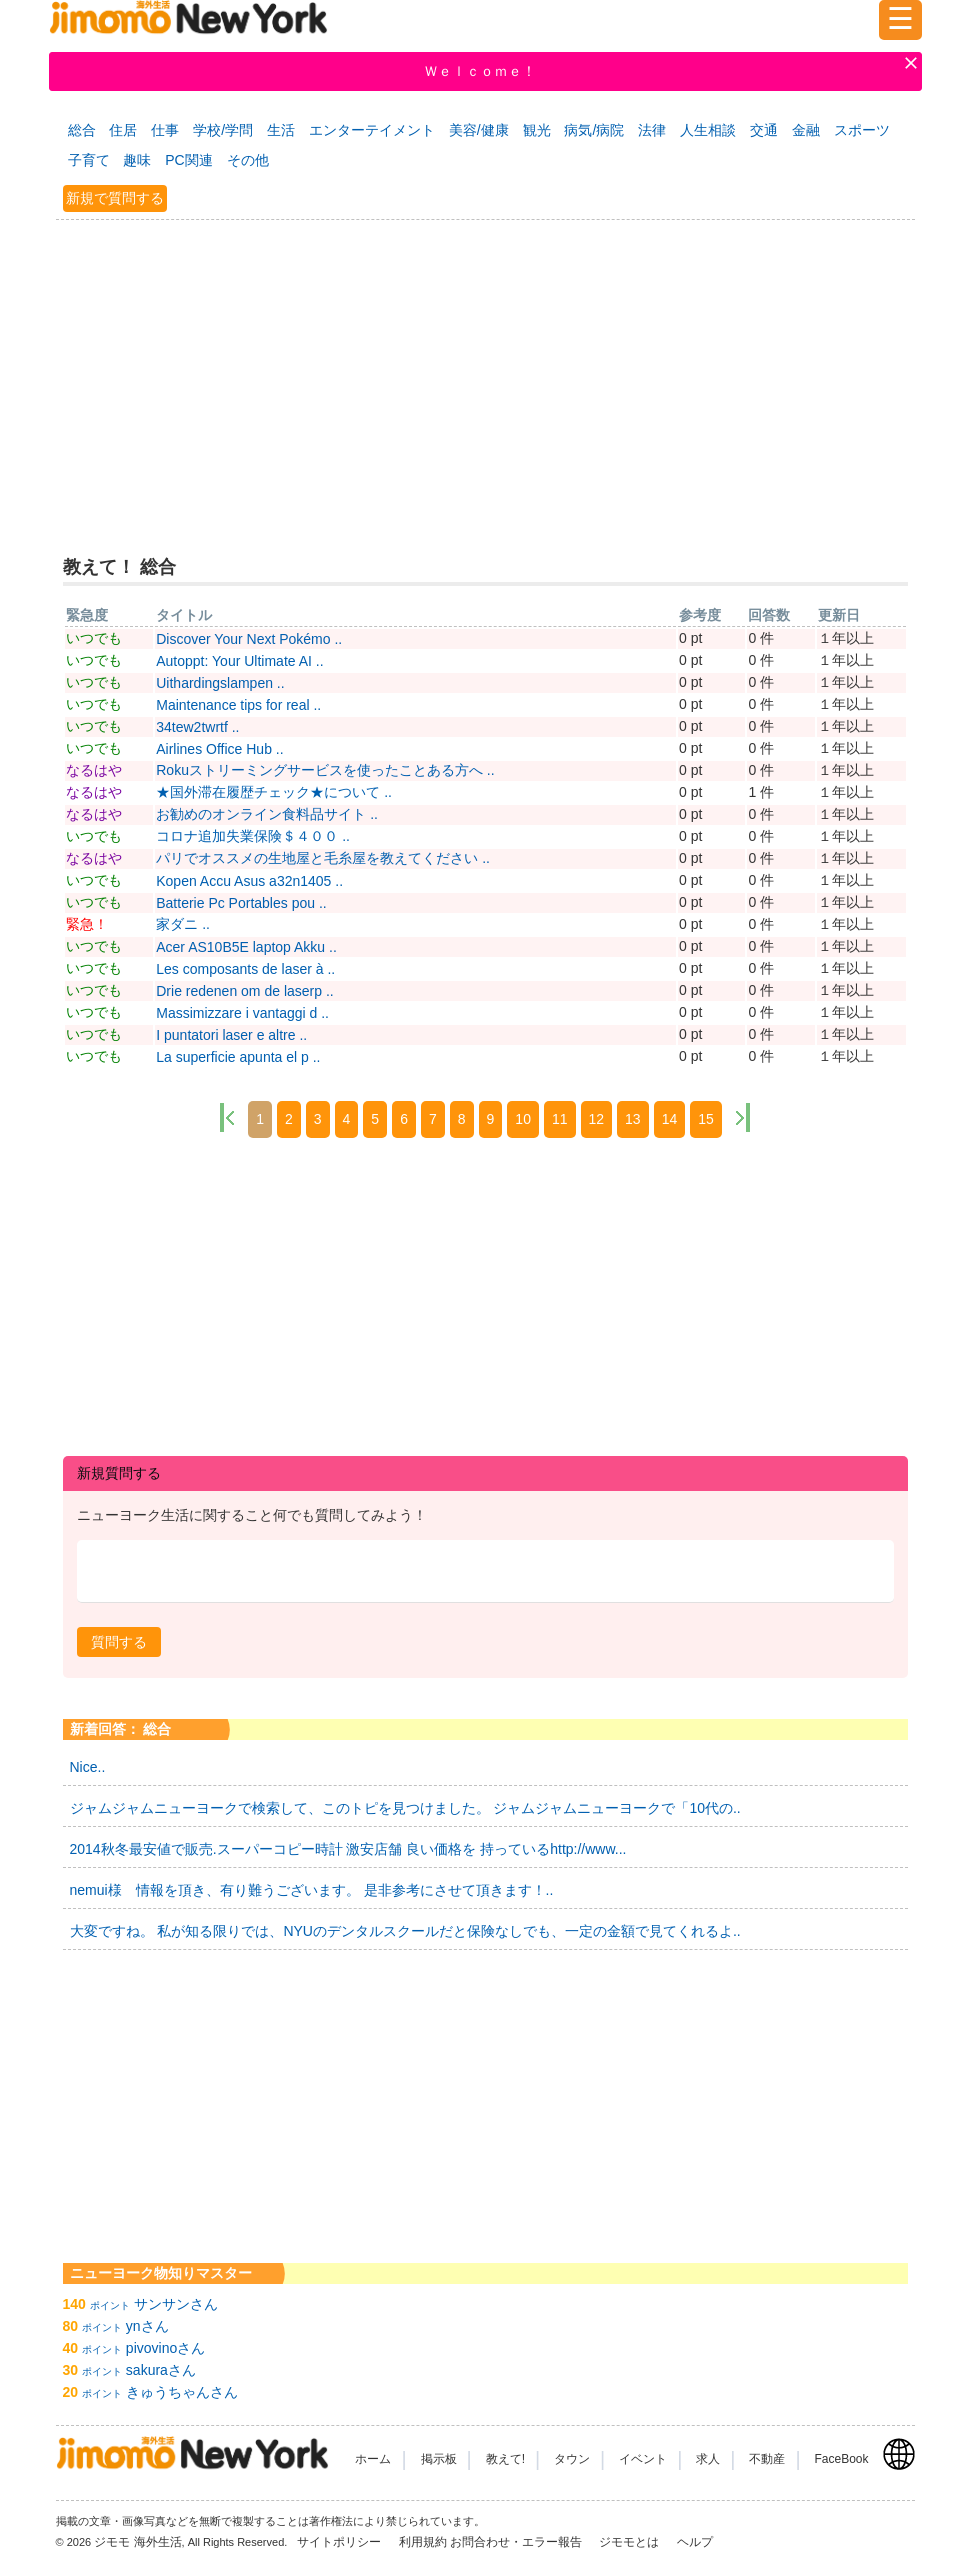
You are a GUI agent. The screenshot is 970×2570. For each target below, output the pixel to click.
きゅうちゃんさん (182, 2392)
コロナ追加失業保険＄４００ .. (253, 836)
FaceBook (841, 2459)
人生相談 (708, 130)
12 (597, 1119)
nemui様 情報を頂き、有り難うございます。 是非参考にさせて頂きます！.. (312, 1890)
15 (706, 1119)
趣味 (137, 160)
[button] (119, 1642)
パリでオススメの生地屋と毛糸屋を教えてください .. (323, 858)
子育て (89, 160)
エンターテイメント (372, 130)
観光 (537, 130)
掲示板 (439, 2459)
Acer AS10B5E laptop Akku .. (246, 947)
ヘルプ (695, 2542)
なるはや (94, 770)
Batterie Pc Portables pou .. (241, 903)
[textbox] (485, 1571)
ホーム (373, 2459)
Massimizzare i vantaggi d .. (242, 1013)
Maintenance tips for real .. (238, 705)
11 (560, 1119)
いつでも (94, 638)
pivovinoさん (165, 2348)
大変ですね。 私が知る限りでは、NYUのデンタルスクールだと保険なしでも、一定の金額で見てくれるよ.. (405, 1931)
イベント (643, 2459)
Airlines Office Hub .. (219, 749)
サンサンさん (176, 2304)
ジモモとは (630, 2542)
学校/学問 (223, 130)
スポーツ (862, 130)
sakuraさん (161, 2370)
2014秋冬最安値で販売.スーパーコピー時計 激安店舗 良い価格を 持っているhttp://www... (348, 1849)
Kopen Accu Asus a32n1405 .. (249, 881)
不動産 (767, 2459)
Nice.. (88, 1767)
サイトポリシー (340, 2542)
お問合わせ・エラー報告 (517, 2542)
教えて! (505, 2459)
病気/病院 (594, 130)
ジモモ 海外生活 (137, 2542)
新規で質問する (115, 198)
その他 (248, 160)
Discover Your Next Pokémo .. (249, 639)
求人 (708, 2459)
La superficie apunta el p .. (238, 1057)
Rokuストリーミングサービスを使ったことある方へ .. (325, 770)
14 (670, 1119)
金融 (806, 130)
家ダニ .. (183, 924)
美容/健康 (479, 130)
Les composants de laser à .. (245, 969)
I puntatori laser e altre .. (231, 1035)
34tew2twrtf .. (197, 727)
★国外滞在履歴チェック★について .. (274, 792)
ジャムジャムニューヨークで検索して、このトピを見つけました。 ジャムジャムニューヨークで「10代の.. (405, 1808)
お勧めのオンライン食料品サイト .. (267, 814)
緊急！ (87, 924)
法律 (652, 130)
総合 (82, 130)
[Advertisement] (485, 374)
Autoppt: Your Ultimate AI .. (239, 661)
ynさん (147, 2326)
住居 (123, 130)
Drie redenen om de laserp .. (244, 991)
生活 (281, 130)
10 (523, 1119)
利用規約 (423, 2542)
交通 (764, 130)
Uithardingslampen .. (220, 683)
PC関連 (188, 160)
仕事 (165, 130)
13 (633, 1119)
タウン (572, 2459)
